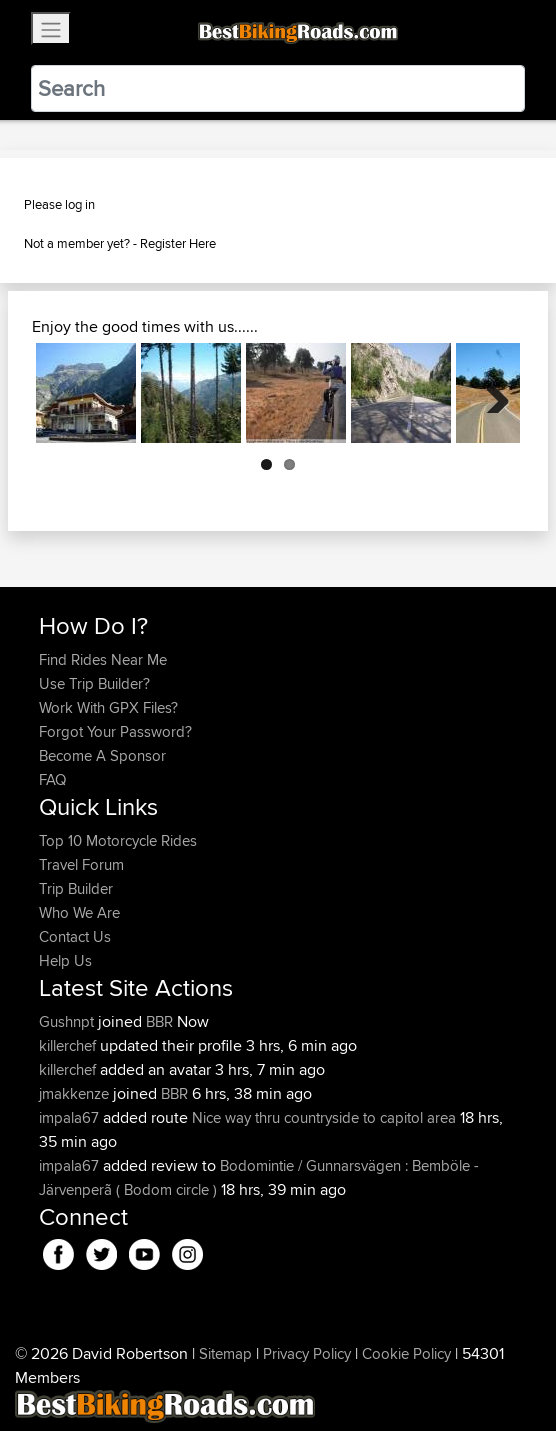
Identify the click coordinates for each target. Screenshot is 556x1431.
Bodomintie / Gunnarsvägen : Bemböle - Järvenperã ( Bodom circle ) (259, 1177)
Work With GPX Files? (108, 707)
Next (490, 393)
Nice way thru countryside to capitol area (324, 1117)
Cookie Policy (406, 1353)
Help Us (65, 960)
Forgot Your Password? (115, 731)
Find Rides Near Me (103, 659)
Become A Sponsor (102, 755)
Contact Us (75, 936)
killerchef (69, 1045)
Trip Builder (76, 888)
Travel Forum (81, 864)
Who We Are (79, 912)
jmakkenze (76, 1093)
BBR (159, 1021)
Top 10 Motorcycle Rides (118, 840)
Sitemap (225, 1353)
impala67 (71, 1117)
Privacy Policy (307, 1353)
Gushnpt (68, 1021)
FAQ (52, 779)
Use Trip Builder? (94, 683)
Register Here (178, 243)
